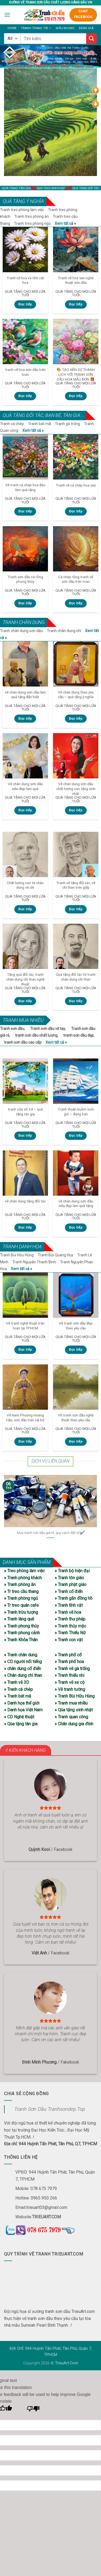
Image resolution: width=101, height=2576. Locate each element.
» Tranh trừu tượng (21, 1612)
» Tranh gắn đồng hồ (73, 1598)
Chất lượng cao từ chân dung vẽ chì (25, 885)
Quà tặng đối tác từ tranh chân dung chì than (76, 976)
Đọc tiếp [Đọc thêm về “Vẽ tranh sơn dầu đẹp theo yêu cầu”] (75, 1349)
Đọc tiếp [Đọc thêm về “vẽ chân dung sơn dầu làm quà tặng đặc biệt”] (25, 718)
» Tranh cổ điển (69, 1591)
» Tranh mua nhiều (71, 1703)
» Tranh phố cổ (68, 1654)
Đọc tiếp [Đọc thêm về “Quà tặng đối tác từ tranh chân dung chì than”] (75, 1001)
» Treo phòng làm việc (24, 1570)
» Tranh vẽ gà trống (72, 1668)
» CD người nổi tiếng (23, 1661)
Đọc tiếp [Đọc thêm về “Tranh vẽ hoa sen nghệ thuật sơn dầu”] (75, 304)
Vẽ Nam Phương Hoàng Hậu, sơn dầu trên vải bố (25, 1417)
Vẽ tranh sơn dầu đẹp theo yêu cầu (76, 1325)
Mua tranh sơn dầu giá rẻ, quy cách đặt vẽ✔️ (50, 1532)
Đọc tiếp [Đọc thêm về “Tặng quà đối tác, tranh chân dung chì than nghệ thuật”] (25, 1001)
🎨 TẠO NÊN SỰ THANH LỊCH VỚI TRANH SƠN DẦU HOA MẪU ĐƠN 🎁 (76, 374)
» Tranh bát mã (17, 1696)
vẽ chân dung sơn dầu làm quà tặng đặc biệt (25, 694)
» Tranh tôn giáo (69, 1577)
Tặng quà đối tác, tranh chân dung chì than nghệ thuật (25, 979)
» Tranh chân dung (20, 1654)
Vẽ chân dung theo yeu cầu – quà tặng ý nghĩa (76, 694)
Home (12, 28)
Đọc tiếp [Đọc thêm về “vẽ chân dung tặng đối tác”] (25, 1227)
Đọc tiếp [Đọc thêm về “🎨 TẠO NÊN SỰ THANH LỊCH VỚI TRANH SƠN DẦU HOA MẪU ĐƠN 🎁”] (75, 396)
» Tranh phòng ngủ (21, 1598)
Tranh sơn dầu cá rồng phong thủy (25, 579)
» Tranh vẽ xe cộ (70, 1682)
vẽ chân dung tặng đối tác (25, 1201)
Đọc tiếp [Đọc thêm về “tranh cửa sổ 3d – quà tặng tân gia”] (25, 1135)
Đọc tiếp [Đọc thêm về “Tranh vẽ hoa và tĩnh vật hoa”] (25, 304)
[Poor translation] (33, 2410)
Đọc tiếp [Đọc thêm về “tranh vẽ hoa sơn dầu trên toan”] (25, 396)
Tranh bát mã (39, 424)
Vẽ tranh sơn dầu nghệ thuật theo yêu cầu (75, 1417)
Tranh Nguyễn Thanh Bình (34, 1262)
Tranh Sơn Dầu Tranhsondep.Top (49, 2109)
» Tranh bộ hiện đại (72, 1570)
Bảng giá (86, 28)
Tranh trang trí (36, 28)
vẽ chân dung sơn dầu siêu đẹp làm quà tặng (75, 1203)
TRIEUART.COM (46, 2216)
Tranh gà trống (67, 424)
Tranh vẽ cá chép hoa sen (76, 485)
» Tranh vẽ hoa (68, 1612)
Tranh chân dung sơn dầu (21, 631)
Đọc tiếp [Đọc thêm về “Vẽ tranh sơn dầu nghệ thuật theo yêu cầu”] (75, 1441)
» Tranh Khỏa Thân (21, 1639)
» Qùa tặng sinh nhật (74, 1709)
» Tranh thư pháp (70, 1619)
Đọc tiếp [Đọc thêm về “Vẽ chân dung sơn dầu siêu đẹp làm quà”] (25, 810)
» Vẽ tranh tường (70, 1689)
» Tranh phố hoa (69, 1661)
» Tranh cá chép (18, 1689)
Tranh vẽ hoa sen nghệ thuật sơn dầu (75, 280)
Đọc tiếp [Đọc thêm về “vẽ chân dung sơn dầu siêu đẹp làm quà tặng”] (75, 1227)
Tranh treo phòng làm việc (22, 210)
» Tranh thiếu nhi (69, 1675)
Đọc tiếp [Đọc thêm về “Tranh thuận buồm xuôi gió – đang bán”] (75, 1135)
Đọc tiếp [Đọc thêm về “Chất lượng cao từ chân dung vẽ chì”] (25, 909)
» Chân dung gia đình (74, 1723)
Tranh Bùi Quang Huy (55, 1255)
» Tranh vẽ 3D (16, 1682)
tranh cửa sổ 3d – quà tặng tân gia (25, 1111)
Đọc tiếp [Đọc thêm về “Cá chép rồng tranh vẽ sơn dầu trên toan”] (75, 603)
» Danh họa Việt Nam (23, 1709)
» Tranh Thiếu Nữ (70, 1632)
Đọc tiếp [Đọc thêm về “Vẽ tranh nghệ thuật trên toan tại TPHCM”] (25, 1349)
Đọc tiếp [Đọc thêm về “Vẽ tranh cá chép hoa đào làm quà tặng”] (25, 511)
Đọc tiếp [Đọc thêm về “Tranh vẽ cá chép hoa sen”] (75, 511)
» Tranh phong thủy (21, 1626)
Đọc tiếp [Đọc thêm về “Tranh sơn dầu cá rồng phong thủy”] (25, 603)
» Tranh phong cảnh (22, 1632)
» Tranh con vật (69, 1639)
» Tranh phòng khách (23, 1577)
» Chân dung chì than (23, 1675)
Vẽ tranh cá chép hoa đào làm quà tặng (25, 487)
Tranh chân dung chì (64, 631)
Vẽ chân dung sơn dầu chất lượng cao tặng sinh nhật (75, 788)
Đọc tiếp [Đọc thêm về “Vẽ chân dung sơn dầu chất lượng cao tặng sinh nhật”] (75, 810)
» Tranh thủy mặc (70, 1626)
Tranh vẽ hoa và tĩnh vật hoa (25, 280)
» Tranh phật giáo (70, 1584)
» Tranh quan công (71, 1716)
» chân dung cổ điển (22, 1668)
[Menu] (7, 14)
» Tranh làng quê (19, 1619)
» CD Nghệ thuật (19, 1716)
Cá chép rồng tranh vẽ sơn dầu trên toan (75, 579)
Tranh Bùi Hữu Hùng (17, 1255)
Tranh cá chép (12, 424)
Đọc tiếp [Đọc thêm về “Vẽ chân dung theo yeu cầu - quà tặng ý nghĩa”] (75, 718)
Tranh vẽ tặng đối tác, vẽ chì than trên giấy (75, 885)
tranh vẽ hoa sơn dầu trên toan (25, 372)
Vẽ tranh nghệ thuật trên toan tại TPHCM (25, 1325)
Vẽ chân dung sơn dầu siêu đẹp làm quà (25, 786)
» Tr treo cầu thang (21, 1591)
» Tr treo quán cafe (21, 1605)
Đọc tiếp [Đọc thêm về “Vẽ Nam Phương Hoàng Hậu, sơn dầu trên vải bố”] (25, 1441)
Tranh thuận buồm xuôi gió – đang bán (76, 1111)
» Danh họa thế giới (21, 1703)
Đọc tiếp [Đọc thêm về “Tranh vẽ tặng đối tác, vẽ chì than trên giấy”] (75, 909)
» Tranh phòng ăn (20, 1584)
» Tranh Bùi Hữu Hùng (75, 1696)
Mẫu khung (65, 28)
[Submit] (91, 38)
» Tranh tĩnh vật (69, 1605)
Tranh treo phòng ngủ (32, 223)
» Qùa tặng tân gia (20, 1723)
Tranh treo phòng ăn (31, 216)
